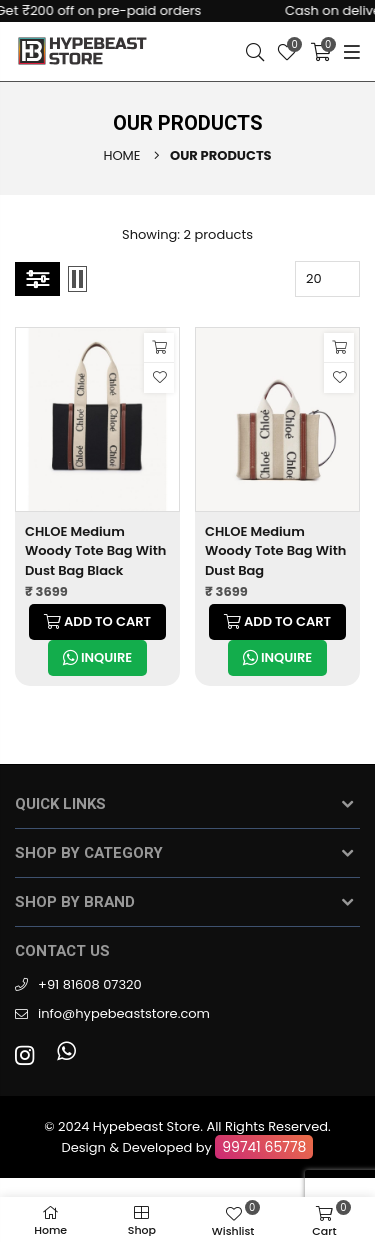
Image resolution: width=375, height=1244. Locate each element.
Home (121, 155)
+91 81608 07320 (90, 984)
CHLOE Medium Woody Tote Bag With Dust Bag (275, 551)
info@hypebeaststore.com (124, 1013)
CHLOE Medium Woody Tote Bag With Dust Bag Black (95, 551)
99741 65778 (264, 1147)
